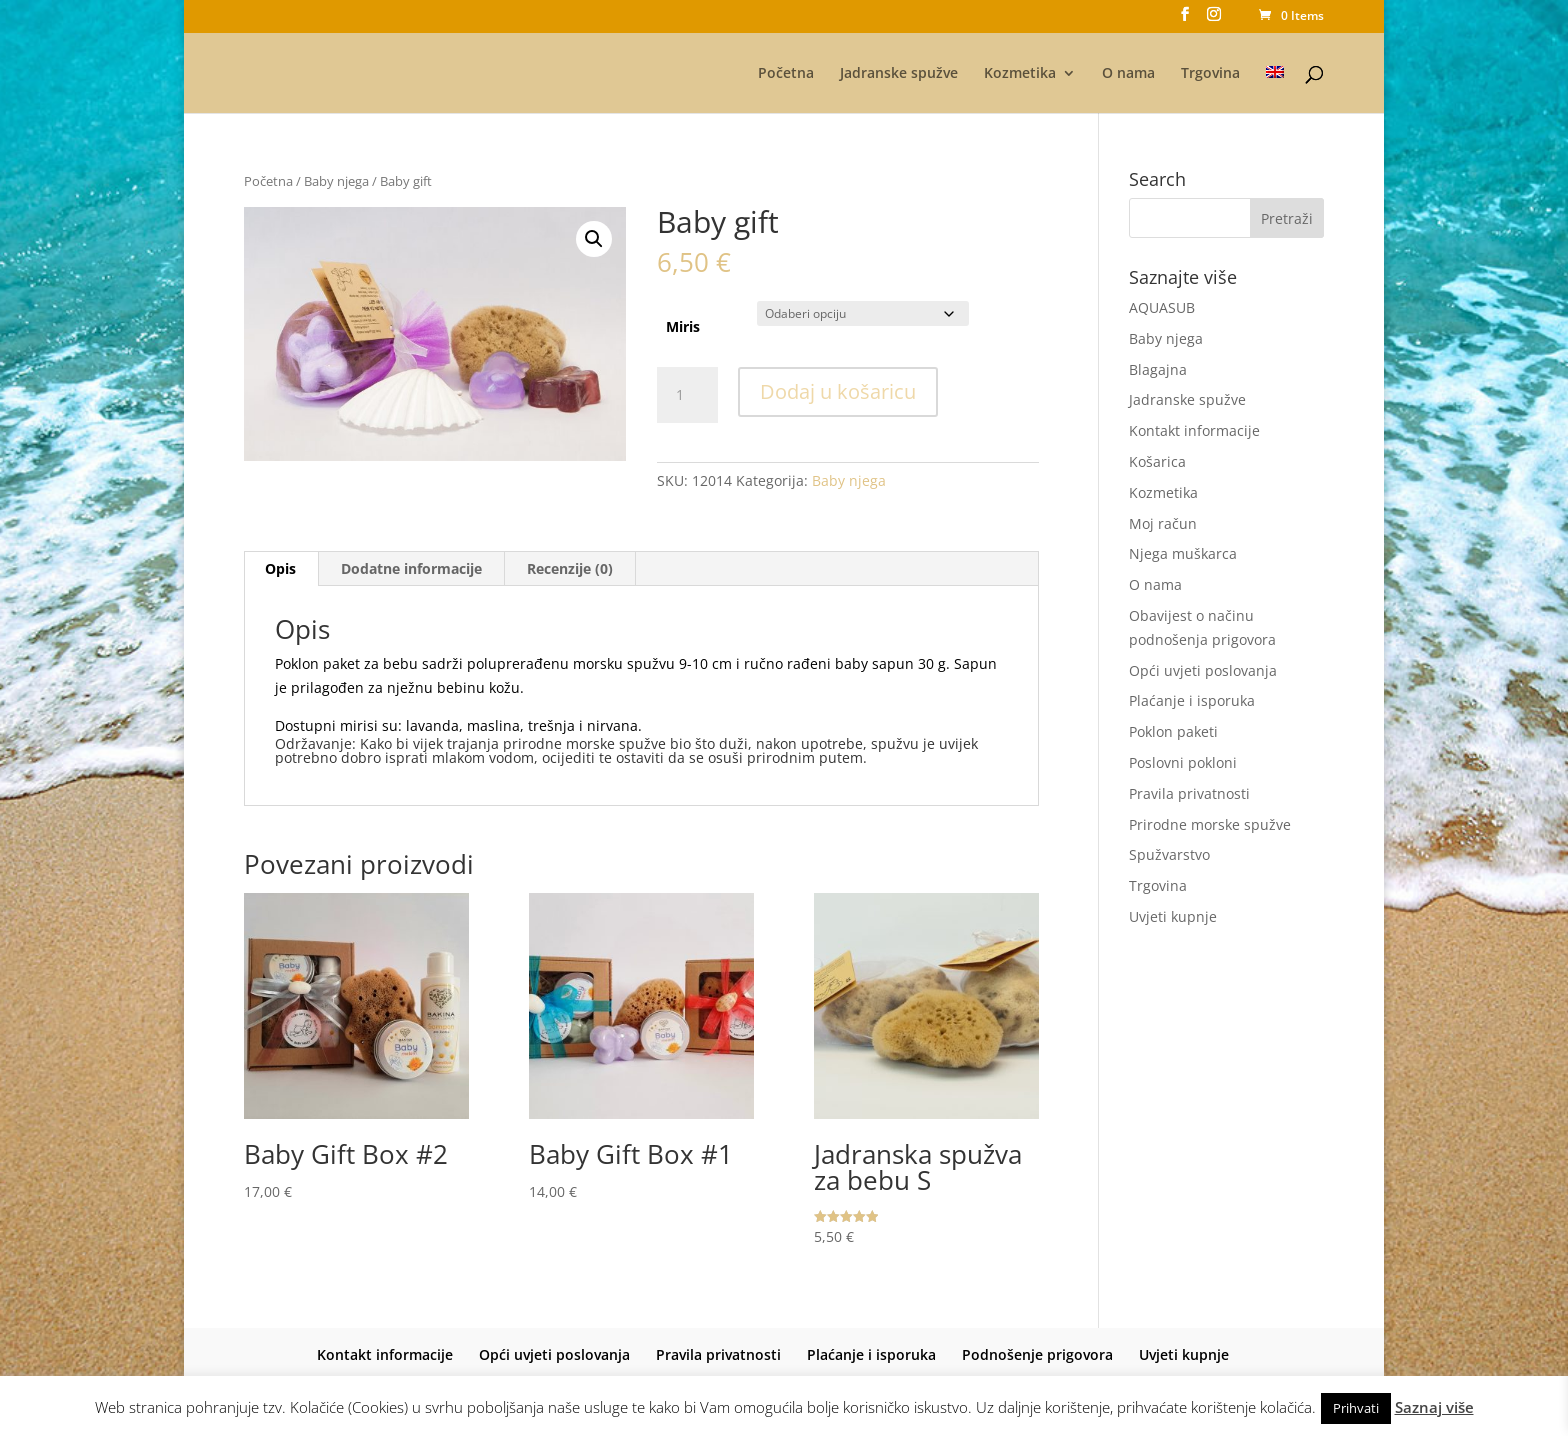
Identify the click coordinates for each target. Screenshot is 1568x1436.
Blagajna (1158, 369)
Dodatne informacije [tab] (411, 568)
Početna (786, 74)
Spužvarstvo (1169, 854)
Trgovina (1210, 74)
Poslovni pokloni (1183, 762)
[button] (594, 239)
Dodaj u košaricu (838, 391)
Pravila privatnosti (1189, 793)
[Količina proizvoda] (687, 395)
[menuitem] (1275, 89)
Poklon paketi (1173, 731)
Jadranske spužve (899, 74)
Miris (683, 326)
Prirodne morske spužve (1210, 824)
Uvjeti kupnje (1173, 916)
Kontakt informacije (1194, 430)
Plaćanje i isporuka (1192, 700)
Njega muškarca (1183, 553)
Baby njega (336, 181)
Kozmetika (1020, 74)
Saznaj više (1434, 1407)
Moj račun (1163, 523)
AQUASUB (1162, 307)
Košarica (1157, 461)
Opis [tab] (280, 568)
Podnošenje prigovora (1037, 1354)
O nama (1128, 74)
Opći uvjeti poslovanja (1203, 670)
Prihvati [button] (1356, 1408)
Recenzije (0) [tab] (570, 568)
